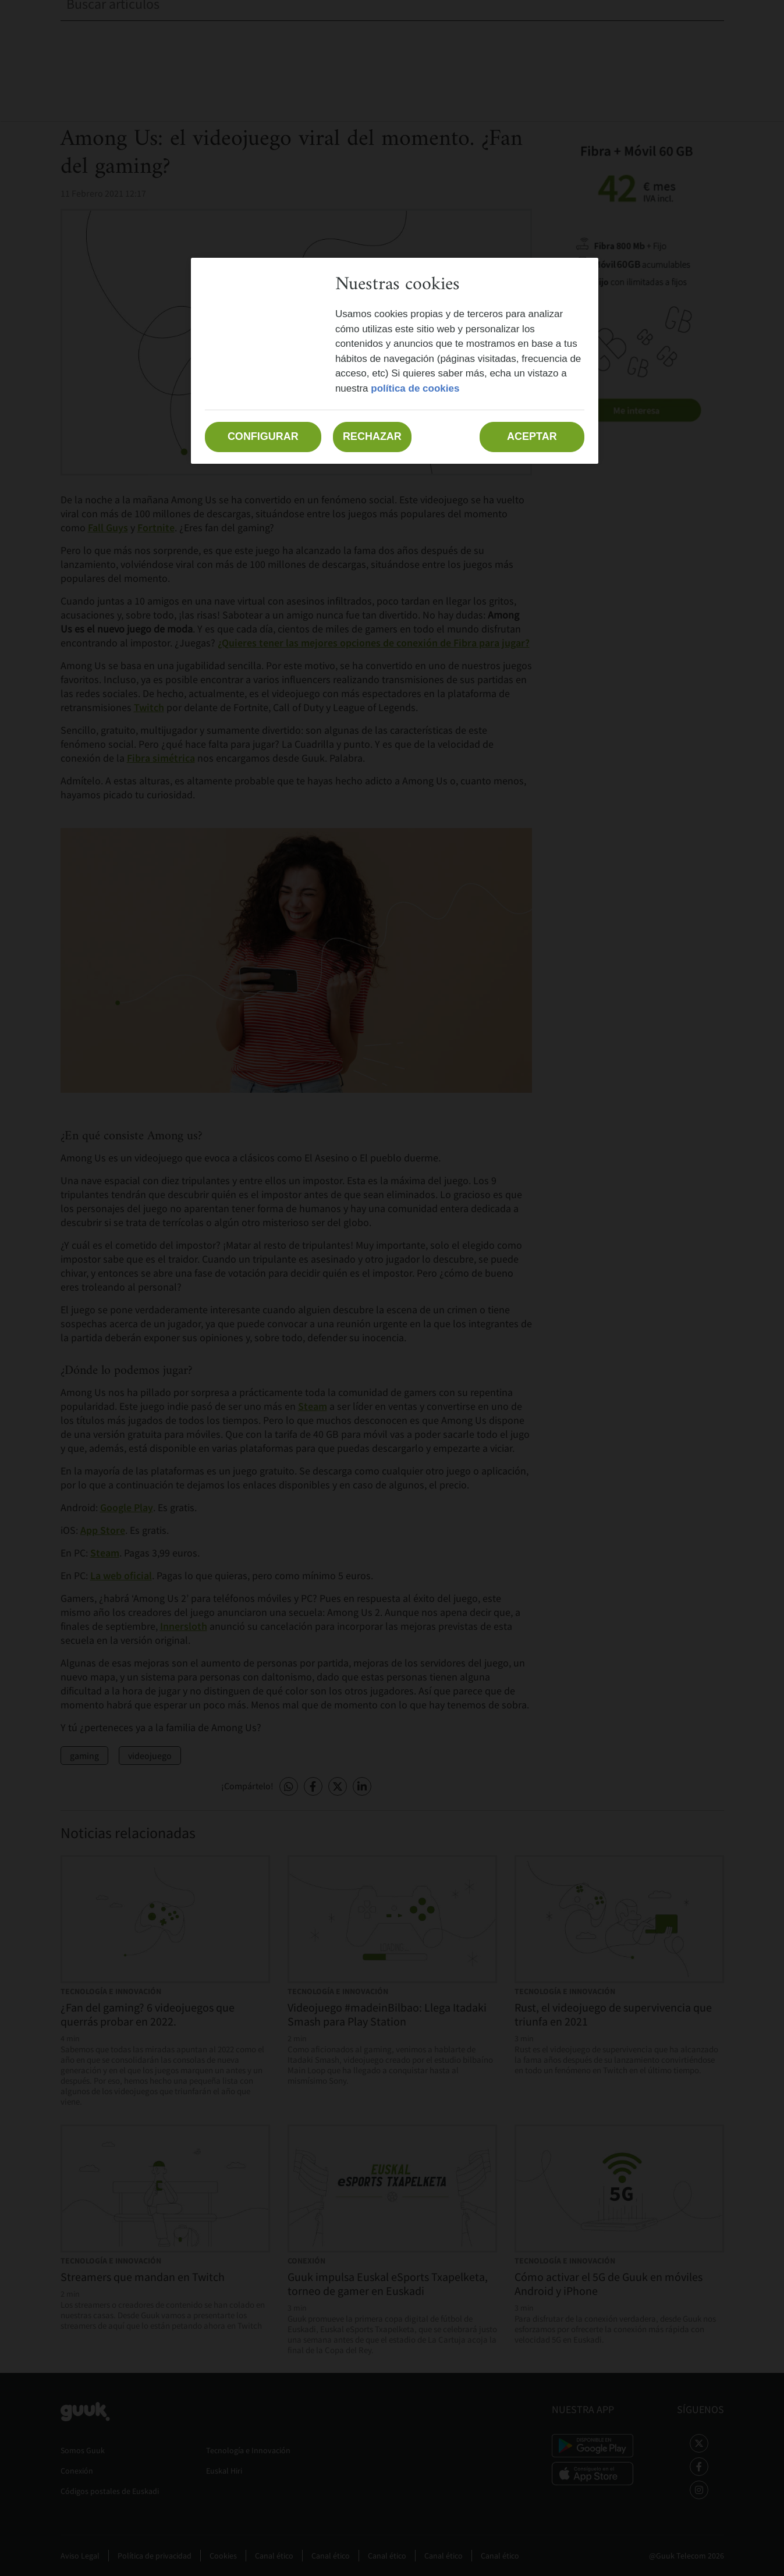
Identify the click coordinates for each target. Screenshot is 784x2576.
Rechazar (372, 436)
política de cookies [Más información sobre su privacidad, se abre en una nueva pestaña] (415, 388)
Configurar (263, 436)
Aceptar (532, 436)
